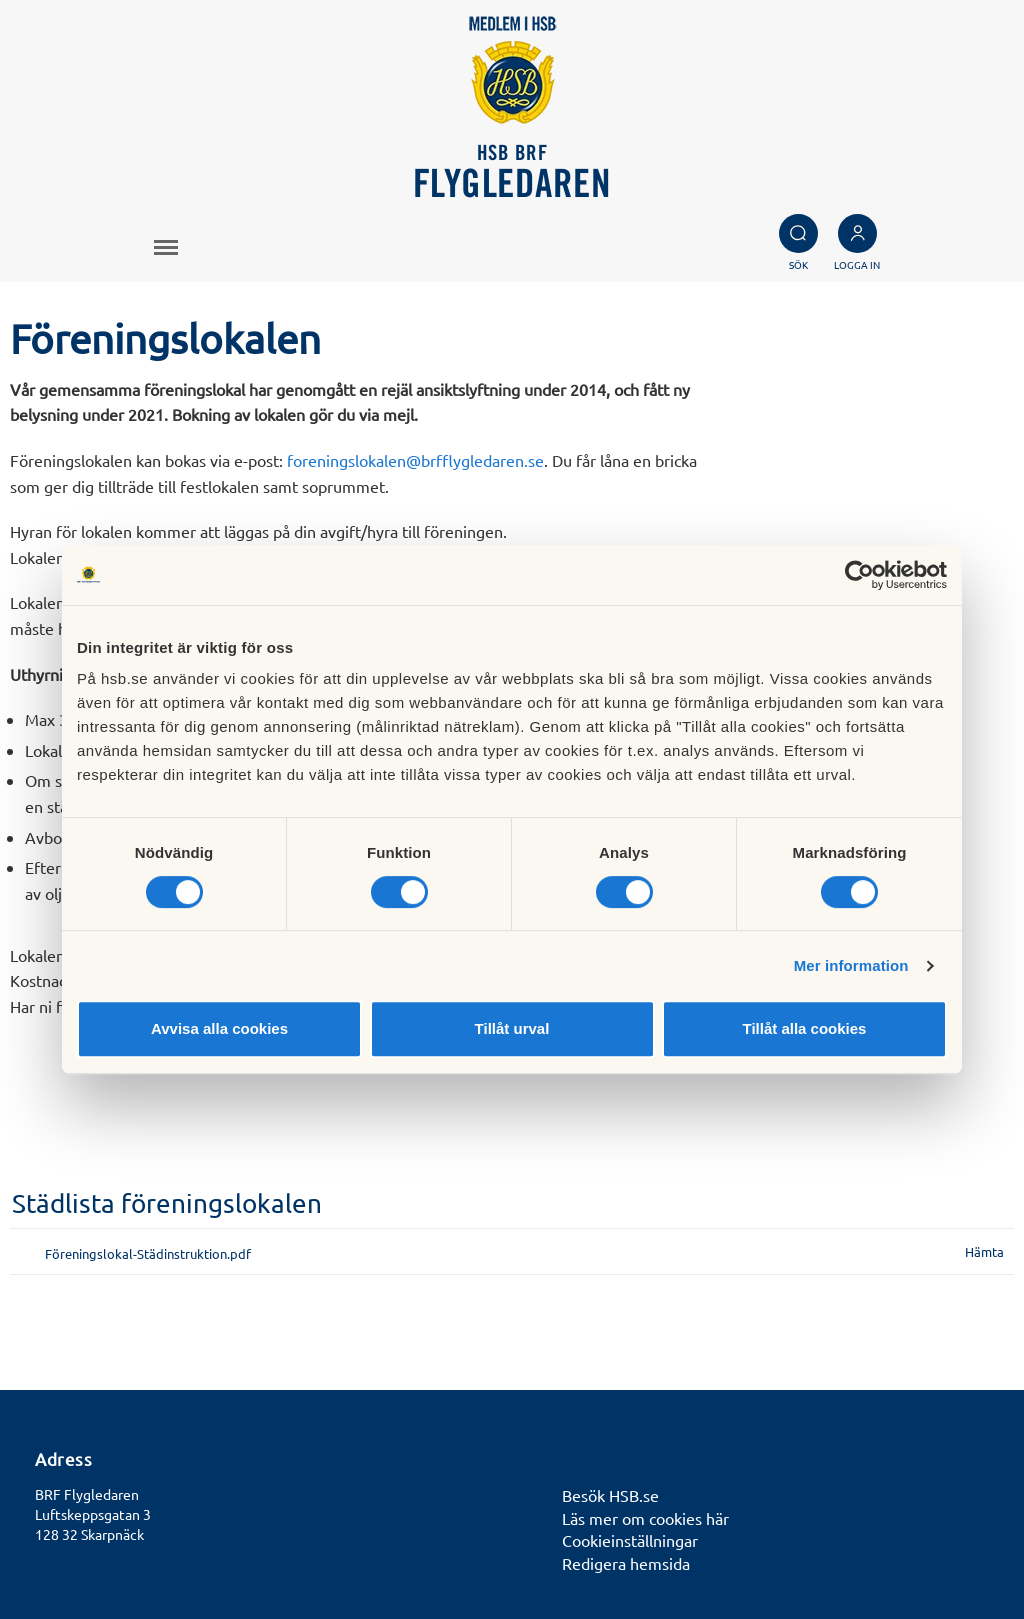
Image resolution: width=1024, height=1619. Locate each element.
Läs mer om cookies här (645, 1518)
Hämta (984, 1251)
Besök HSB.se (610, 1495)
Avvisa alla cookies (219, 1028)
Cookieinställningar (630, 1540)
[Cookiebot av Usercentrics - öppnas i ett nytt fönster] (859, 575)
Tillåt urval (512, 1028)
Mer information (851, 965)
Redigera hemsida (626, 1563)
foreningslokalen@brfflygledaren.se (415, 460)
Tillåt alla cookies (805, 1028)
